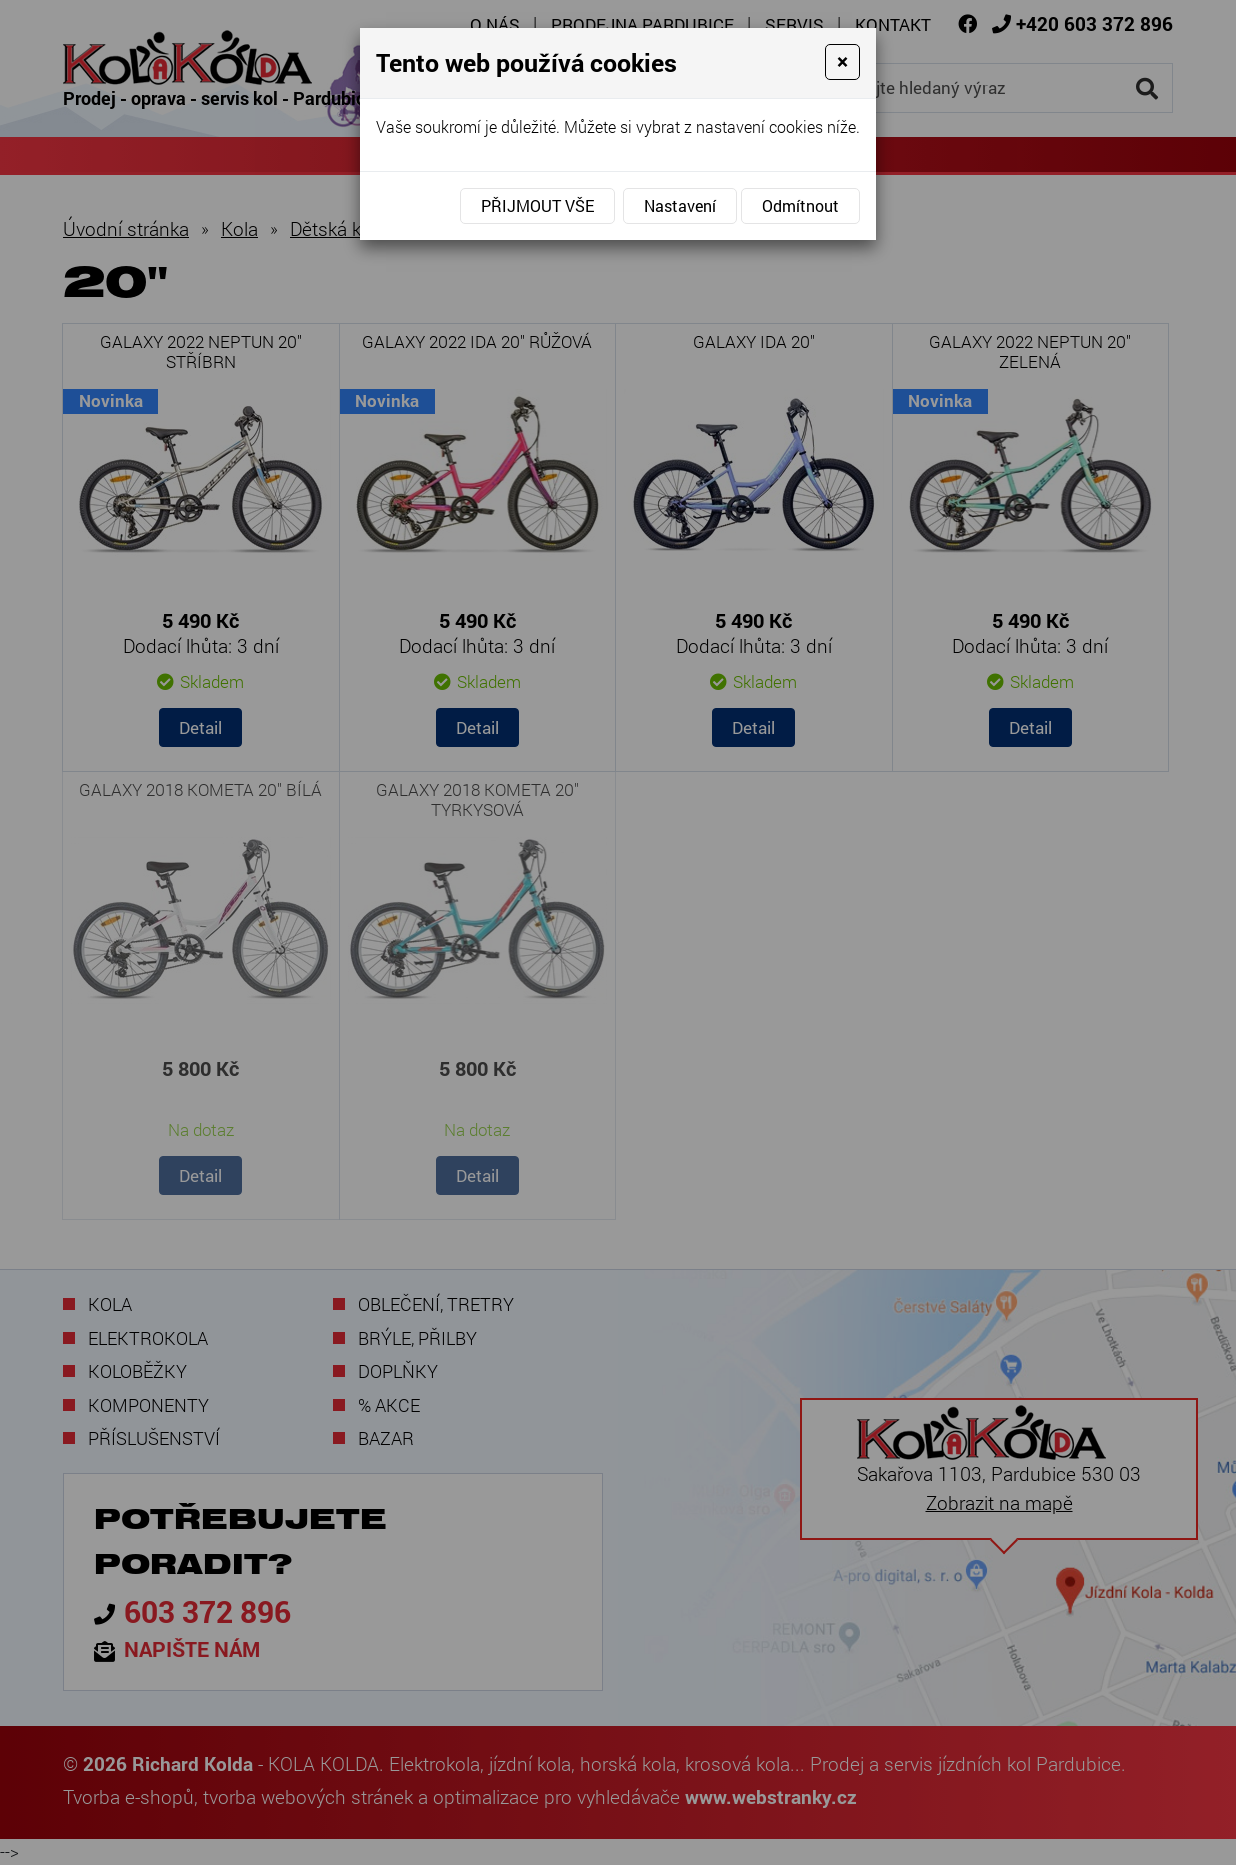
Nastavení (680, 205)
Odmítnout (800, 205)
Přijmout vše (537, 205)
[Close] (842, 62)
